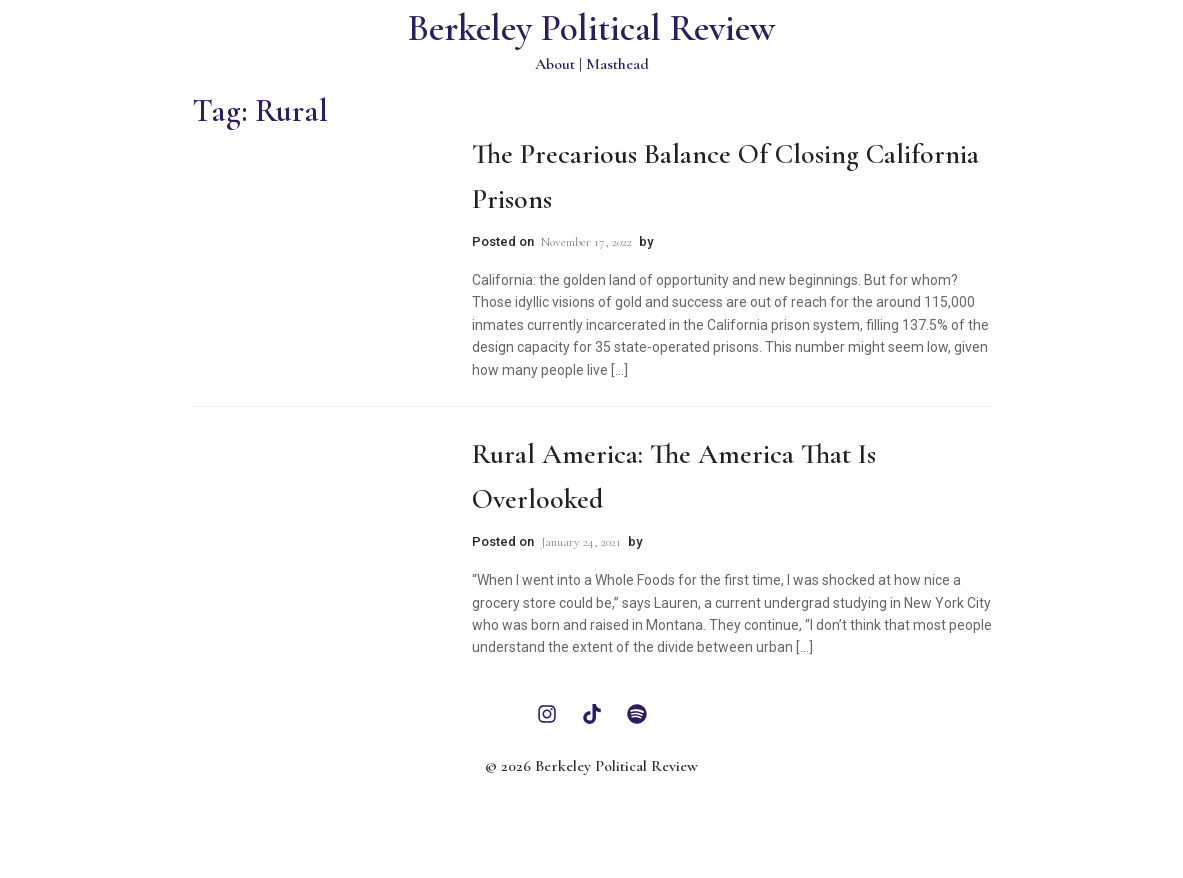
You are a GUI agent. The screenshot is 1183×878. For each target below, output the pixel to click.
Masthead (617, 64)
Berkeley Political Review (591, 28)
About (555, 64)
